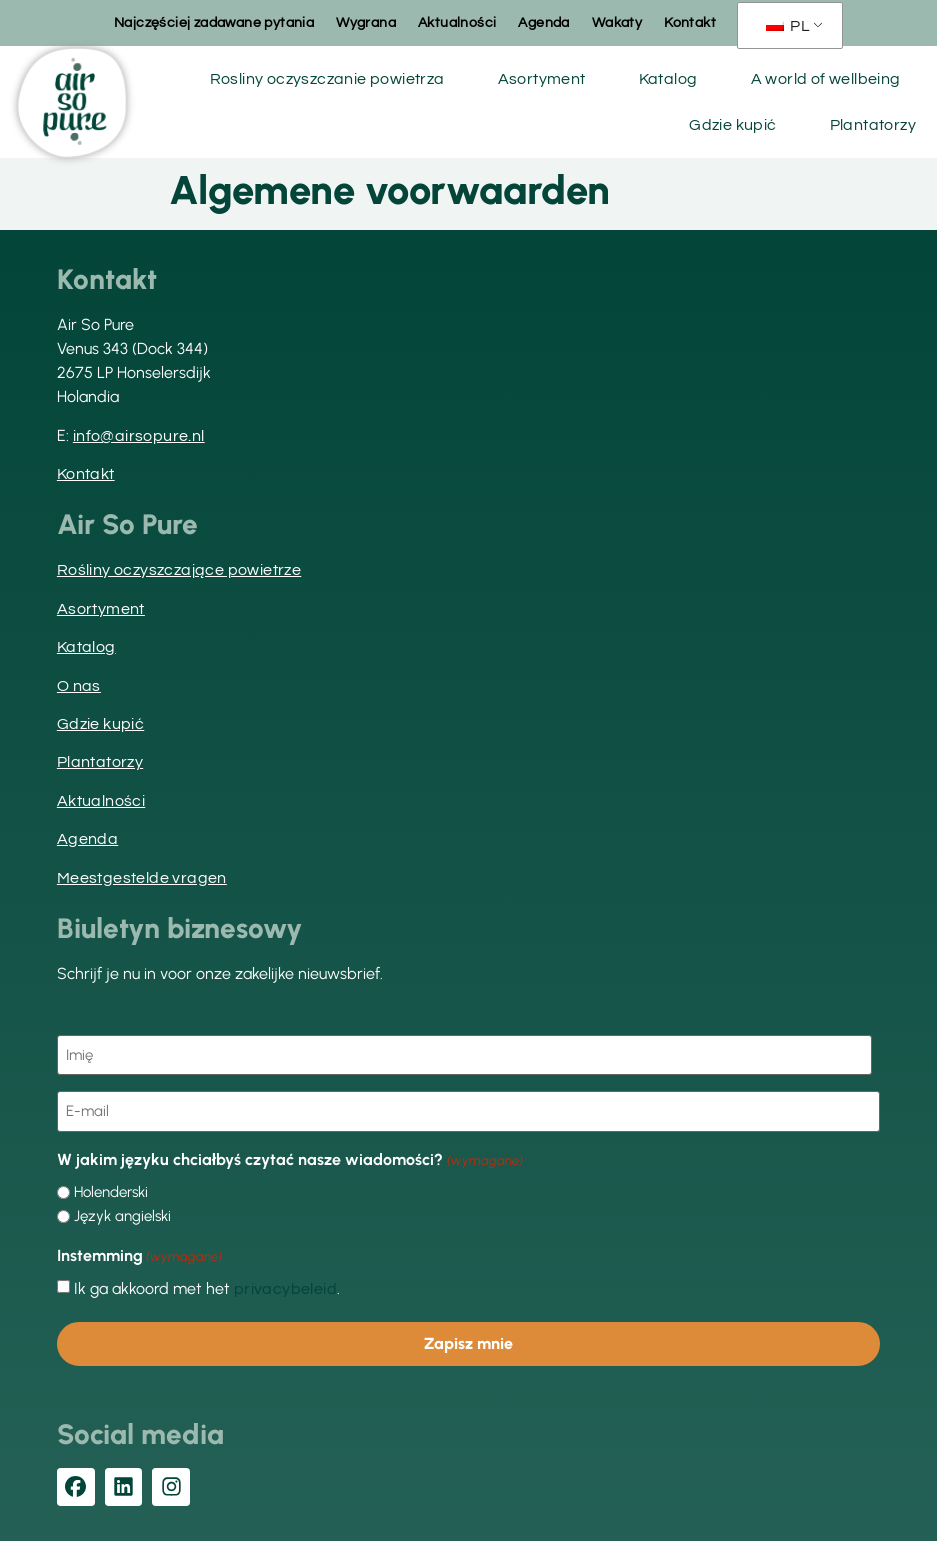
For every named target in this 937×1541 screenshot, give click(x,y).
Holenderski (111, 1192)
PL (788, 26)
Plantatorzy (873, 125)
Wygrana (366, 23)
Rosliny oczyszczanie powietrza (327, 79)
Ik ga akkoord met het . (207, 1289)
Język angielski (122, 1216)
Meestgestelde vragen (142, 878)
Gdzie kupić (732, 125)
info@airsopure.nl (139, 436)
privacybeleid (285, 1289)
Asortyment (542, 79)
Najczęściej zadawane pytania (214, 23)
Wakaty (617, 23)
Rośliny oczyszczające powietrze (179, 570)
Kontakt (690, 23)
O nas (79, 686)
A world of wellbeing (826, 79)
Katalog (668, 79)
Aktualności (457, 23)
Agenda (543, 23)
